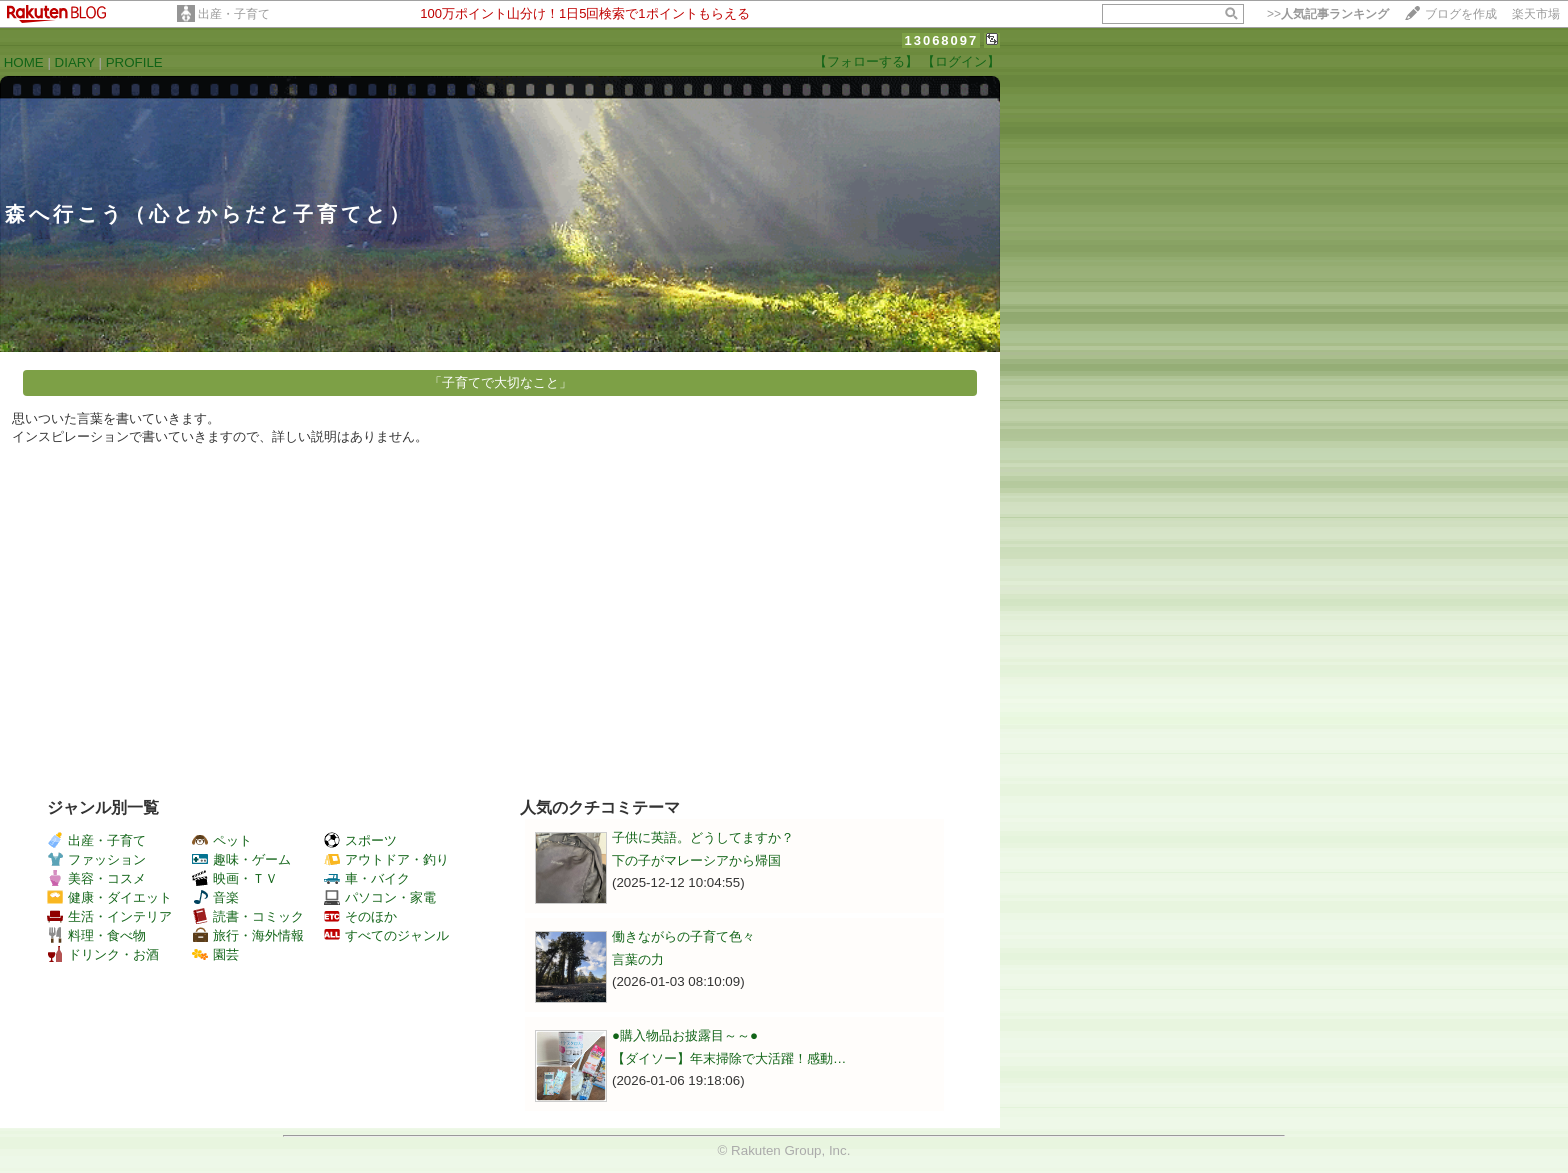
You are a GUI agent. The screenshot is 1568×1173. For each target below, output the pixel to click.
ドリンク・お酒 (103, 954)
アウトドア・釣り (386, 859)
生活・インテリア (109, 916)
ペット (222, 840)
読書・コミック (248, 916)
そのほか (360, 916)
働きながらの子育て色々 (683, 936)
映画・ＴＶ (235, 878)
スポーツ (360, 840)
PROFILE (134, 62)
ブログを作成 (1461, 14)
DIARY (75, 62)
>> (1328, 14)
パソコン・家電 (380, 897)
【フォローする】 (866, 61)
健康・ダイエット (109, 897)
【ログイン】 (961, 61)
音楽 (215, 897)
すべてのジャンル (386, 935)
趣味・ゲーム (241, 859)
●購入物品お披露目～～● (685, 1035)
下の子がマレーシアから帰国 (696, 860)
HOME (24, 62)
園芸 (215, 954)
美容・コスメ (96, 878)
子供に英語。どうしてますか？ (703, 837)
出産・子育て (234, 14)
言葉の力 (638, 959)
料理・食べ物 (96, 935)
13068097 (941, 40)
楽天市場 (1536, 14)
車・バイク (367, 878)
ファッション (96, 859)
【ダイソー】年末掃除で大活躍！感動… (729, 1058)
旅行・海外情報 (248, 935)
